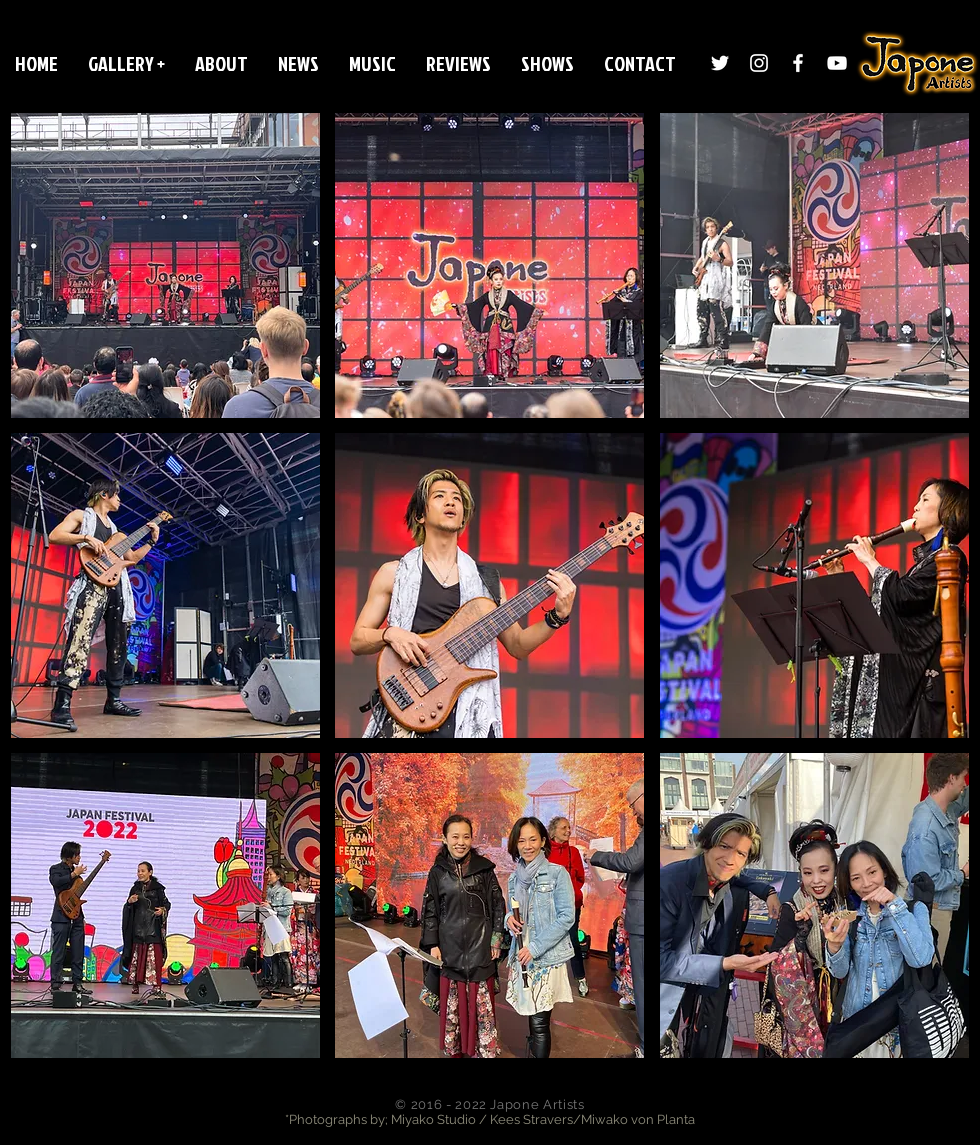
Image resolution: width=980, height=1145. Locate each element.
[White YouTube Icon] (837, 63)
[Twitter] (720, 63)
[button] (126, 63)
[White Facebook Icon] (798, 63)
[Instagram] (759, 63)
